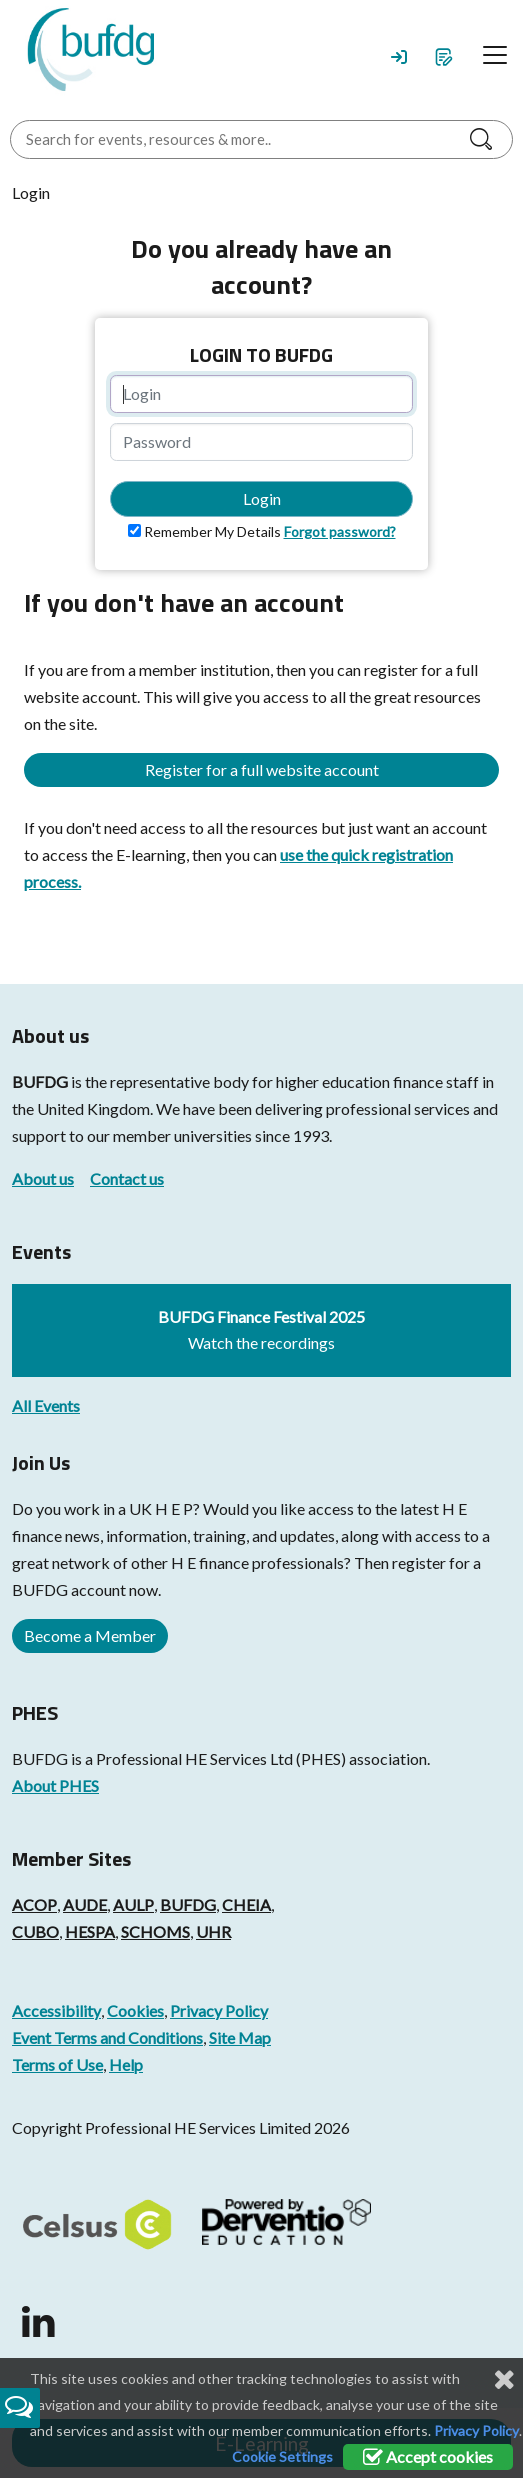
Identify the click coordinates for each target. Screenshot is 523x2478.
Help (126, 2064)
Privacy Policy (219, 2010)
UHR (213, 1931)
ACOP (34, 1904)
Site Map (240, 2037)
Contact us (127, 1178)
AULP (133, 1904)
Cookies (135, 2010)
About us (43, 1178)
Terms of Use (57, 2064)
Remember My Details (212, 531)
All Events (46, 1405)
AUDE (85, 1904)
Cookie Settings (282, 2456)
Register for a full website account (262, 769)
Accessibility (56, 2010)
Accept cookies (428, 2456)
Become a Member (90, 1635)
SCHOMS (155, 1931)
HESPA (90, 1931)
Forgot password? (340, 531)
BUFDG (40, 1081)
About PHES (55, 1785)
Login (262, 498)
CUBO (35, 1931)
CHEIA (246, 1904)
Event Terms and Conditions (107, 2037)
